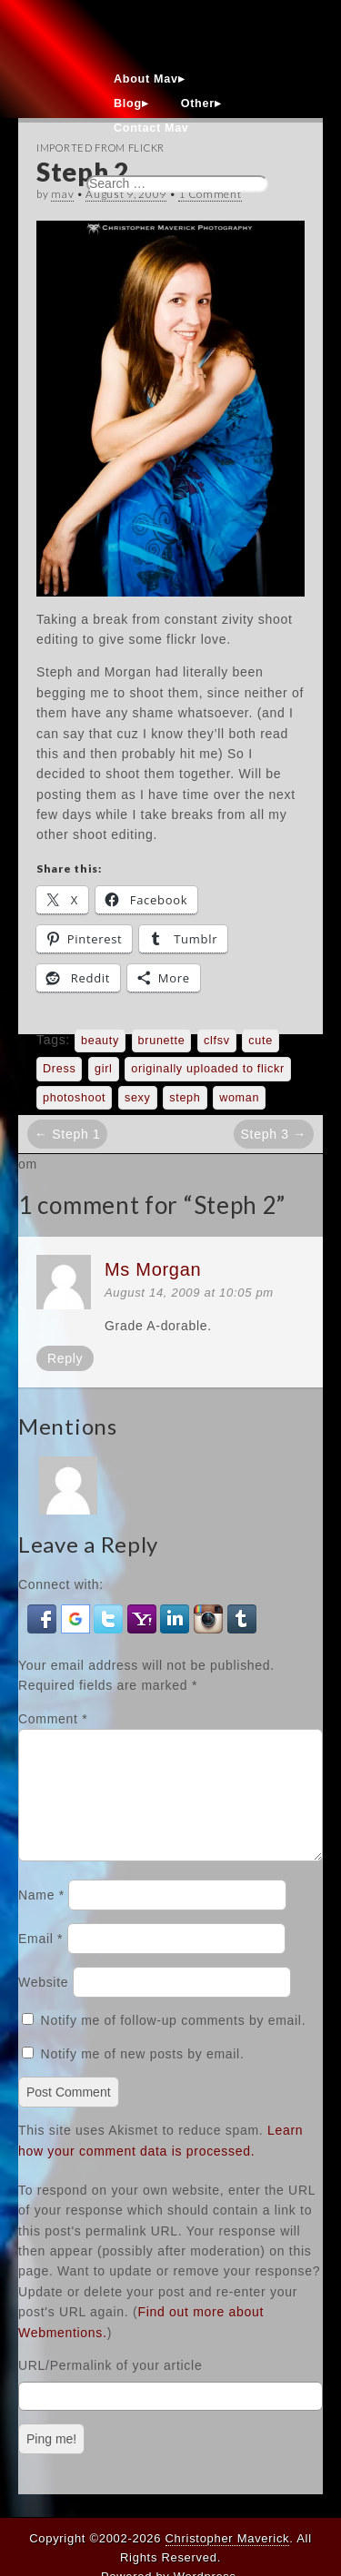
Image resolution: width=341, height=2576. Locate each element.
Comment (52, 1719)
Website (43, 2004)
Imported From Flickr (100, 147)
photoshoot (74, 1097)
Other (198, 103)
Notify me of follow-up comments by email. (173, 2042)
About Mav (146, 79)
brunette (162, 1040)
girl (104, 1068)
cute (260, 1040)
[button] (44, 1617)
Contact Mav (151, 128)
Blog (128, 103)
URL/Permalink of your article (110, 2387)
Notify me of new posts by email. (143, 2075)
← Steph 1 (67, 1134)
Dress (59, 1068)
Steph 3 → (273, 1134)
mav (62, 194)
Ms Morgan (153, 1269)
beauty (100, 1040)
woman (239, 1097)
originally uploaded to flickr (208, 1068)
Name (41, 1917)
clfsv (217, 1040)
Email (40, 1960)
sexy (138, 1097)
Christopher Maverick (227, 2538)
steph (184, 1097)
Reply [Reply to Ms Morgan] (65, 1358)
